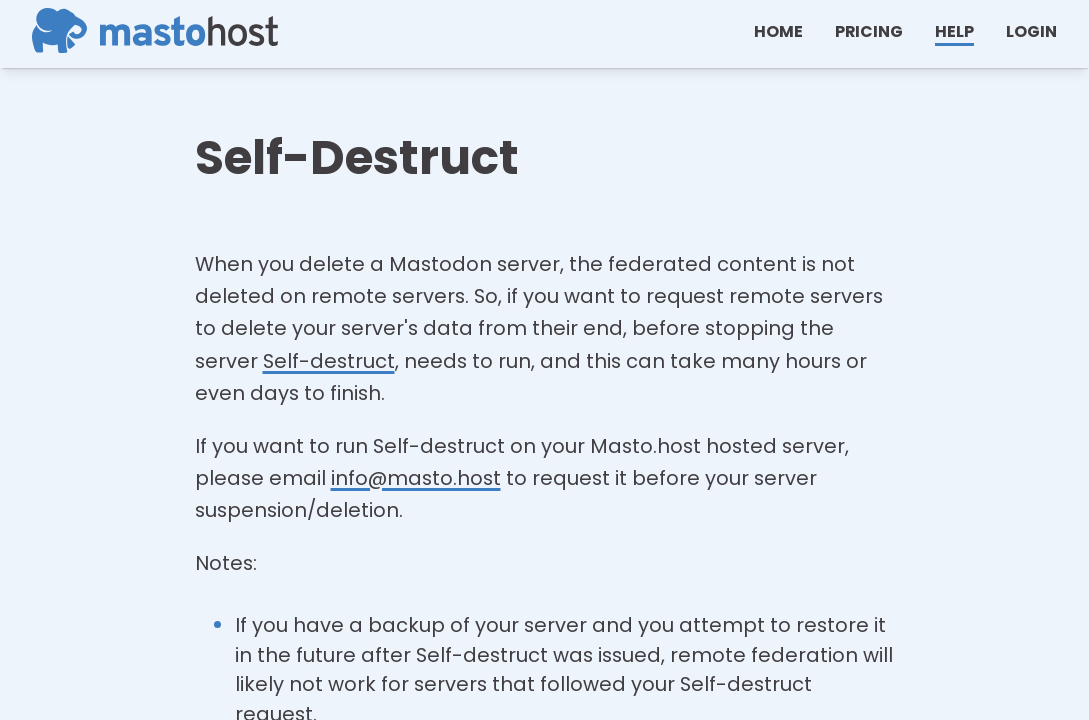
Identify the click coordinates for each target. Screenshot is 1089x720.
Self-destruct (329, 361)
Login (1031, 31)
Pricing (869, 31)
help (954, 31)
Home (778, 31)
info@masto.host (416, 478)
